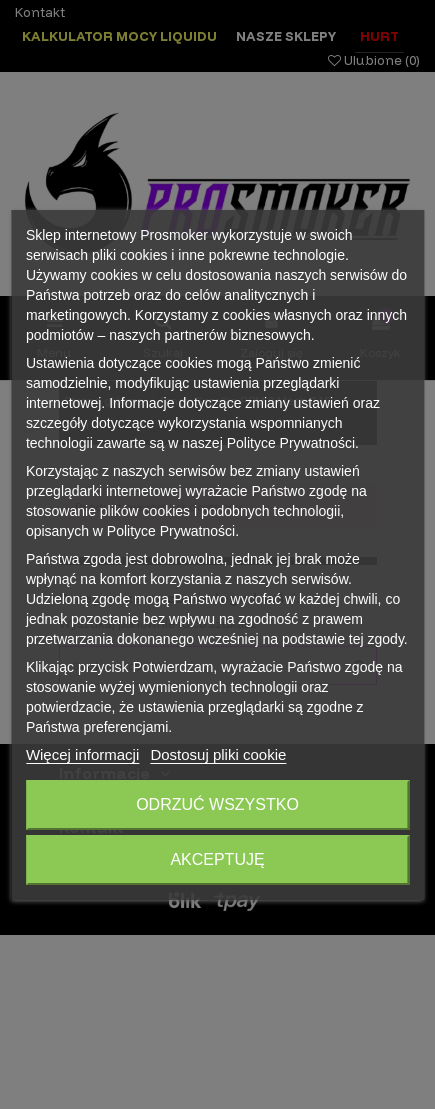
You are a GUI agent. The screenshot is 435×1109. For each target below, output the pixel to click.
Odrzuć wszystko (217, 804)
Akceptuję (217, 859)
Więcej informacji (82, 754)
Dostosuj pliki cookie (218, 754)
